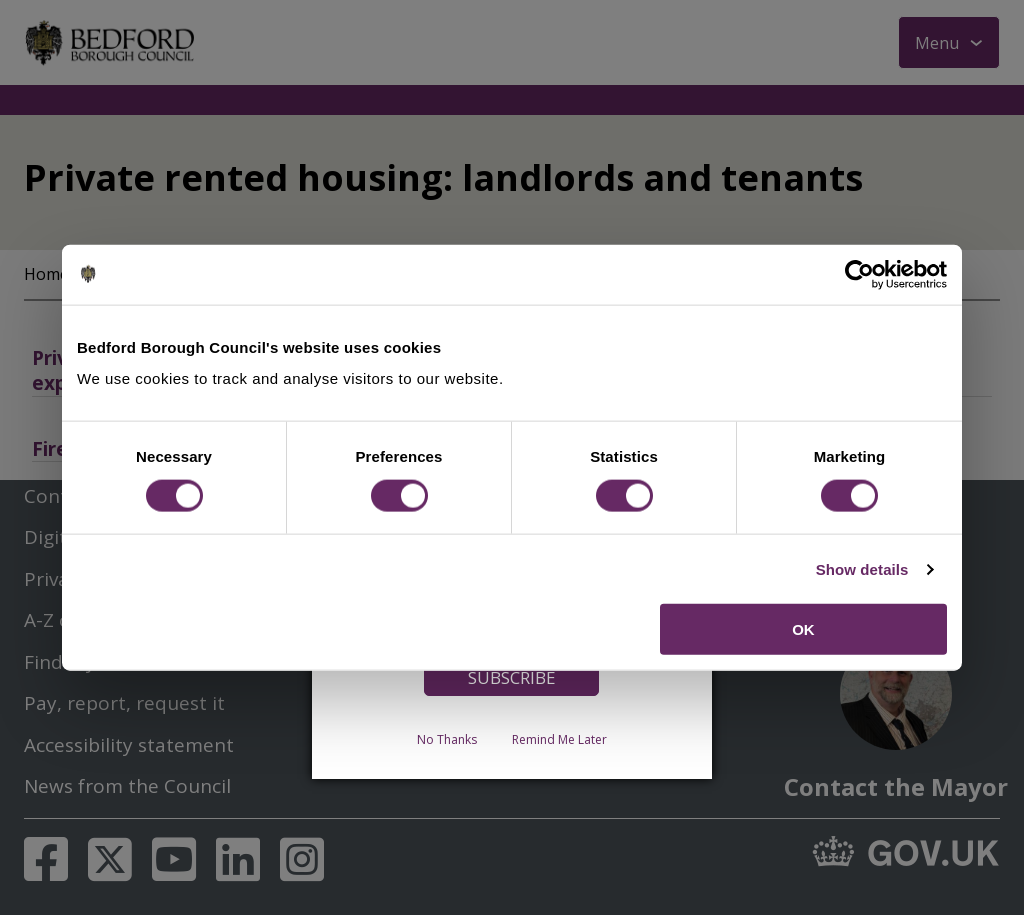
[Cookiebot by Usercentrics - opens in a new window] (859, 274)
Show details (862, 568)
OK (803, 629)
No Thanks (447, 739)
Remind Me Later (559, 739)
